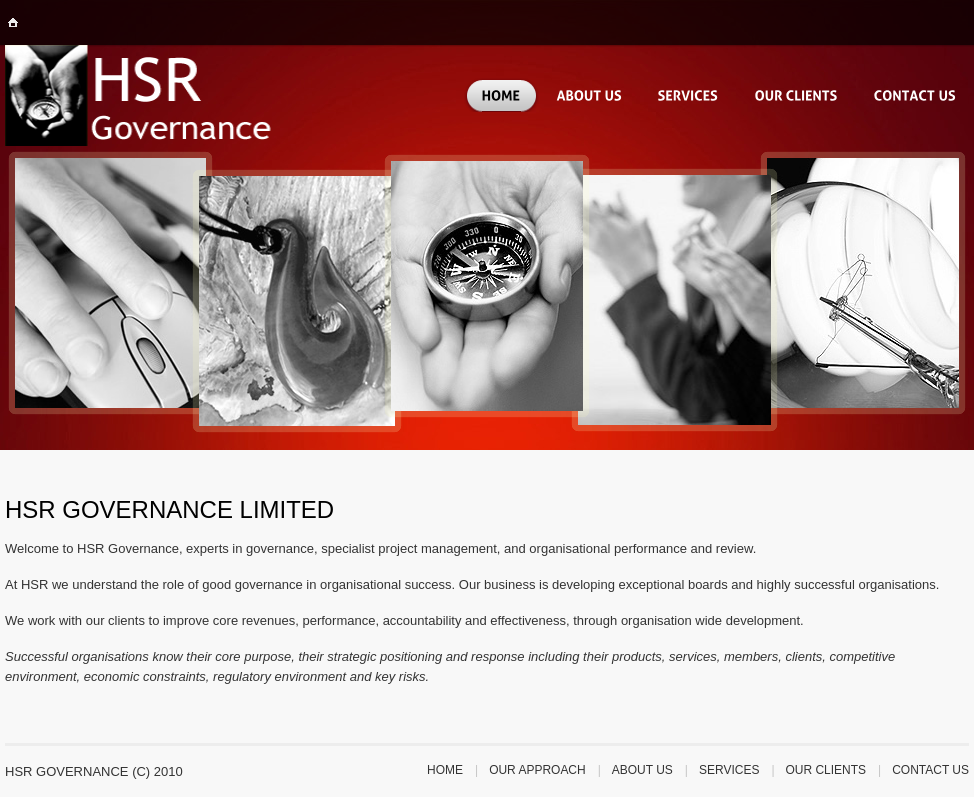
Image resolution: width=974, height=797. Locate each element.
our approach (537, 770)
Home (445, 770)
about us (642, 770)
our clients (826, 770)
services (729, 770)
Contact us (930, 770)
